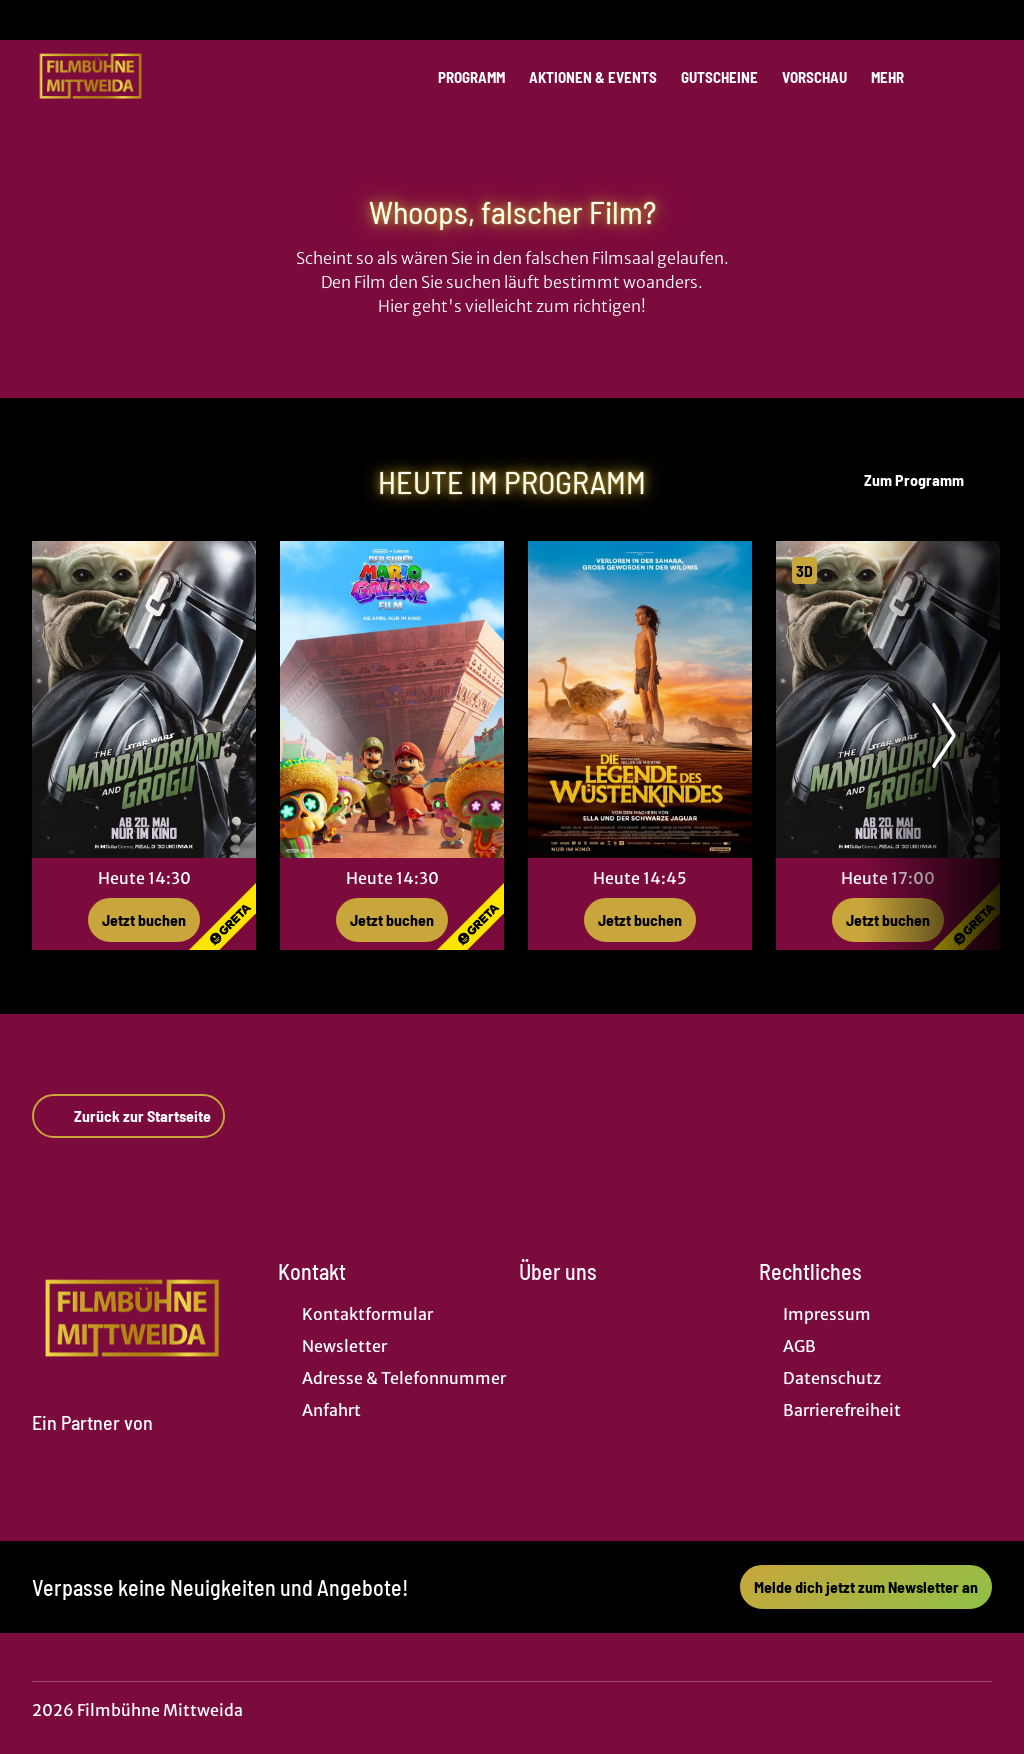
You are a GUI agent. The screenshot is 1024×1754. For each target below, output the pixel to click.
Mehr (899, 77)
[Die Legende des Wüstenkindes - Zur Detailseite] (640, 699)
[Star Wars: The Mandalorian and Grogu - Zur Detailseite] (144, 699)
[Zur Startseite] (172, 76)
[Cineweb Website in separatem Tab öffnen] (92, 1446)
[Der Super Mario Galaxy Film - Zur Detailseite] (392, 699)
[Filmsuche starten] (972, 76)
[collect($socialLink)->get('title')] (36, 20)
